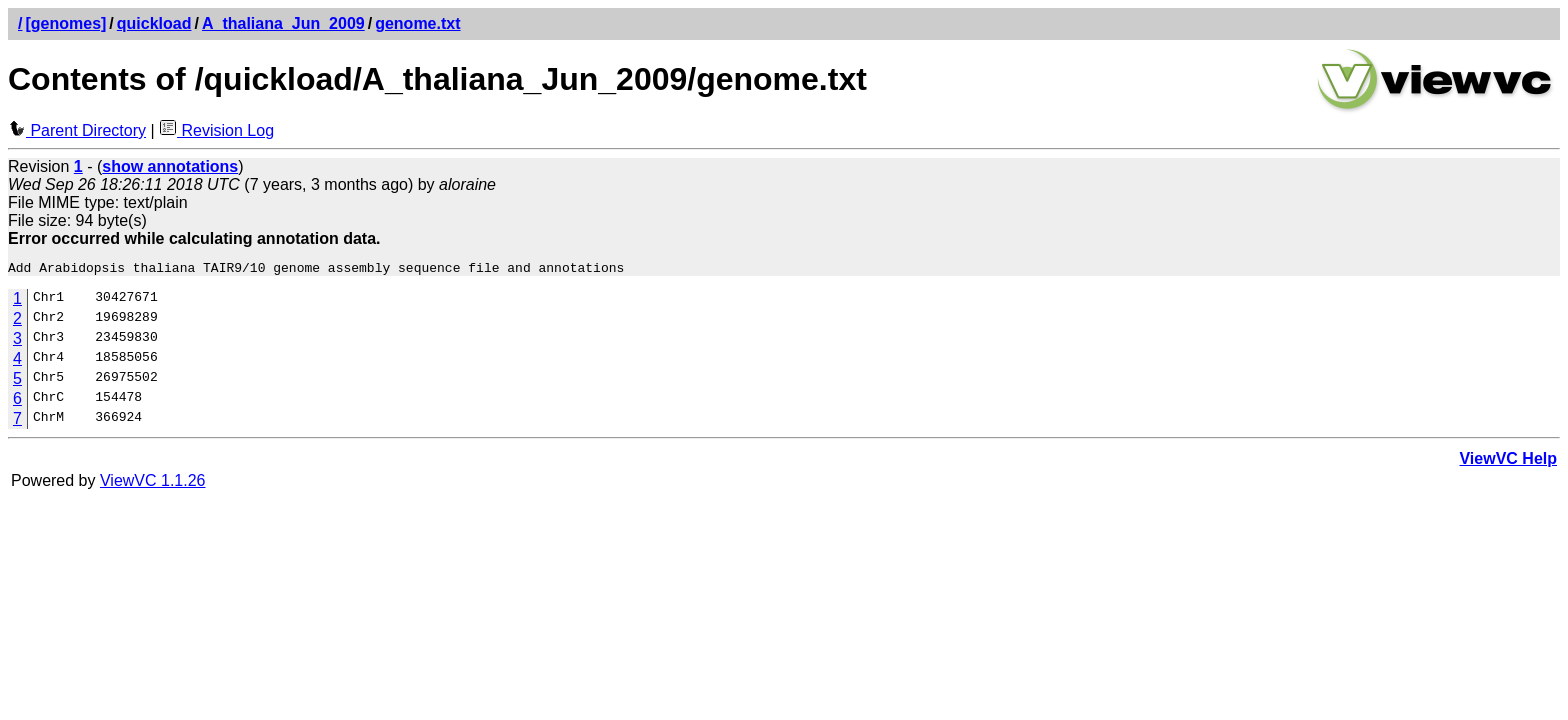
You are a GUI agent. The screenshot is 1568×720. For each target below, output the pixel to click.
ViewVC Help (1508, 461)
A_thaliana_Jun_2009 (283, 23)
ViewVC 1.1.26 (153, 483)
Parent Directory (77, 130)
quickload (154, 23)
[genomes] (65, 23)
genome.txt (417, 23)
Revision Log (216, 130)
